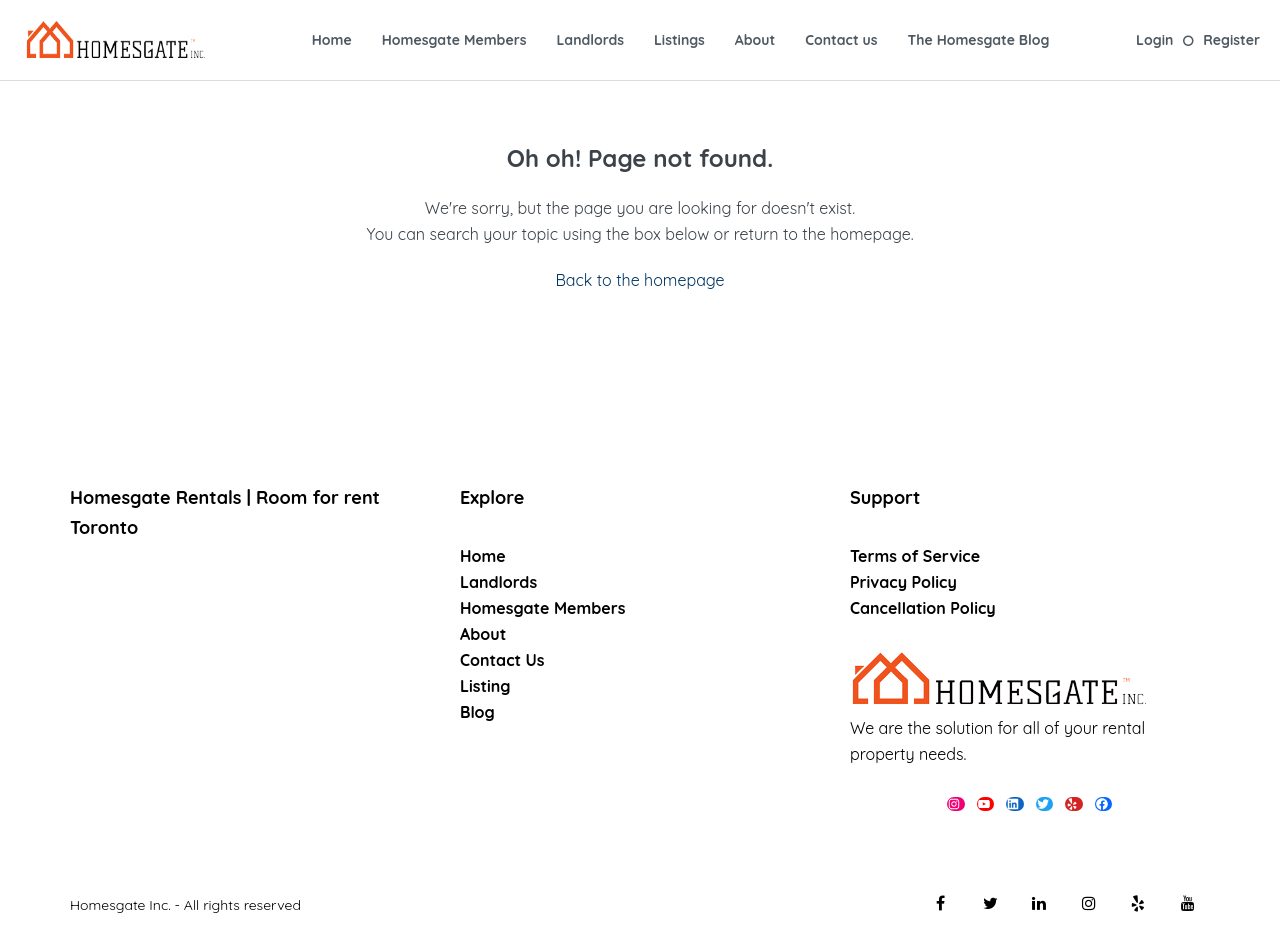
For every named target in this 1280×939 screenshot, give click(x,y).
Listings (679, 40)
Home (332, 40)
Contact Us (502, 660)
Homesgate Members (454, 40)
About (755, 40)
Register (1231, 40)
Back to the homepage (639, 280)
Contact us (841, 40)
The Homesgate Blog (979, 40)
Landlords (589, 40)
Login (1154, 40)
